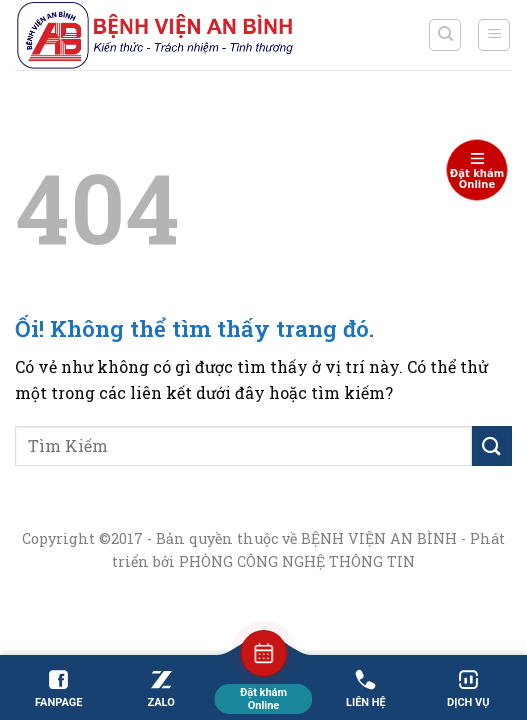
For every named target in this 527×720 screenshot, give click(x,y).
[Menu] (494, 35)
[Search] (445, 35)
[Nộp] (492, 445)
